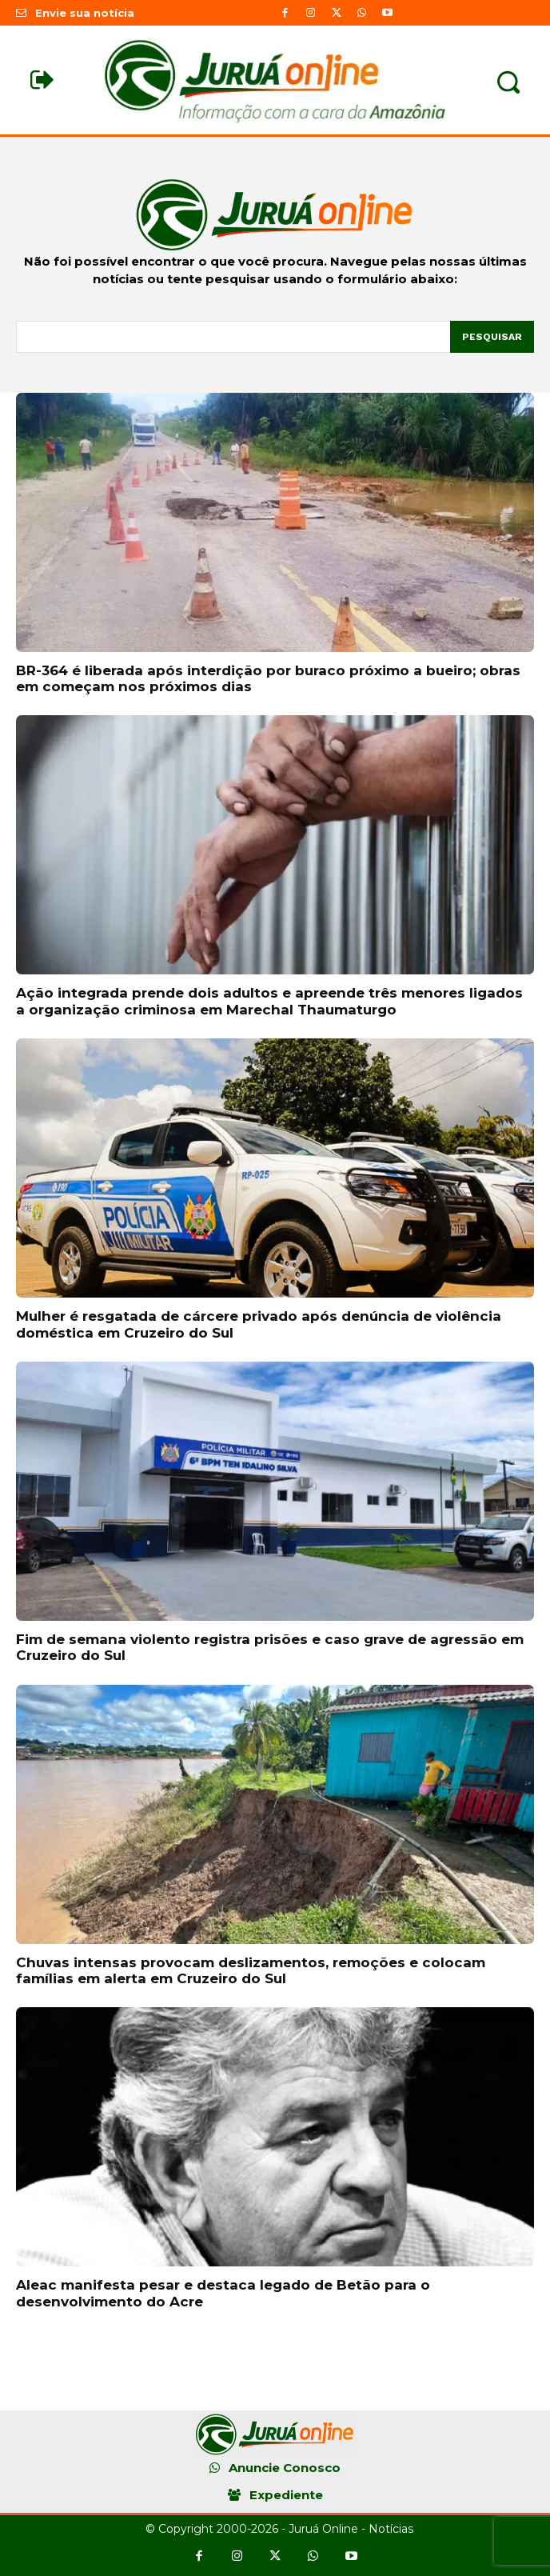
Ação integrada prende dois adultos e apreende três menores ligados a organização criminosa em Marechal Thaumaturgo (269, 1001)
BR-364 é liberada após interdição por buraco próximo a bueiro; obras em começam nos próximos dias (268, 678)
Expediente (286, 2494)
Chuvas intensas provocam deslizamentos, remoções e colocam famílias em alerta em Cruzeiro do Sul (250, 1970)
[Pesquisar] (492, 337)
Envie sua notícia (84, 12)
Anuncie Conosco (285, 2467)
